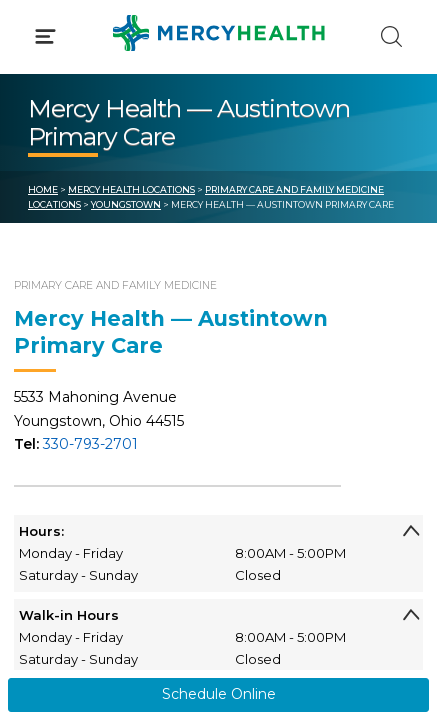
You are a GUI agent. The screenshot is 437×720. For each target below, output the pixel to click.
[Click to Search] (391, 36)
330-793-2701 (90, 444)
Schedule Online (219, 694)
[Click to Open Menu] (45, 36)
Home (43, 189)
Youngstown (126, 204)
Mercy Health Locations (131, 189)
